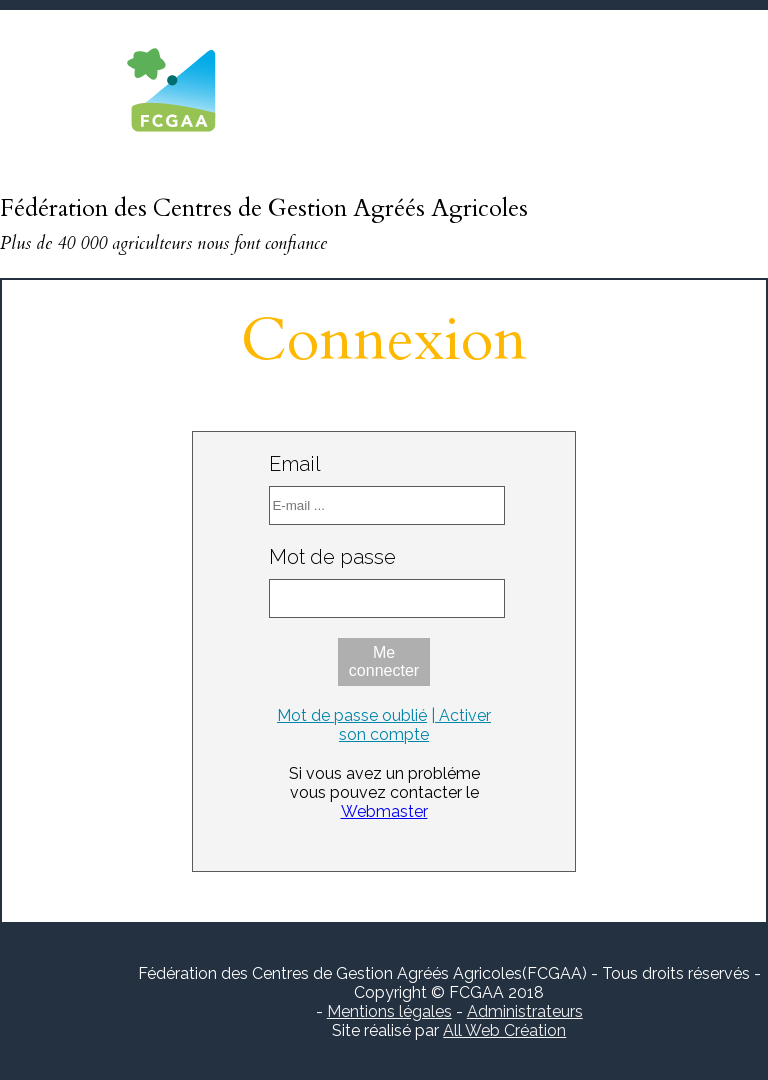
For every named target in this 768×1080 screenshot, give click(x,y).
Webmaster (384, 811)
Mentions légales (389, 1011)
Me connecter (384, 661)
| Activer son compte (415, 725)
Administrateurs (525, 1011)
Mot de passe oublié (352, 715)
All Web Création (504, 1030)
